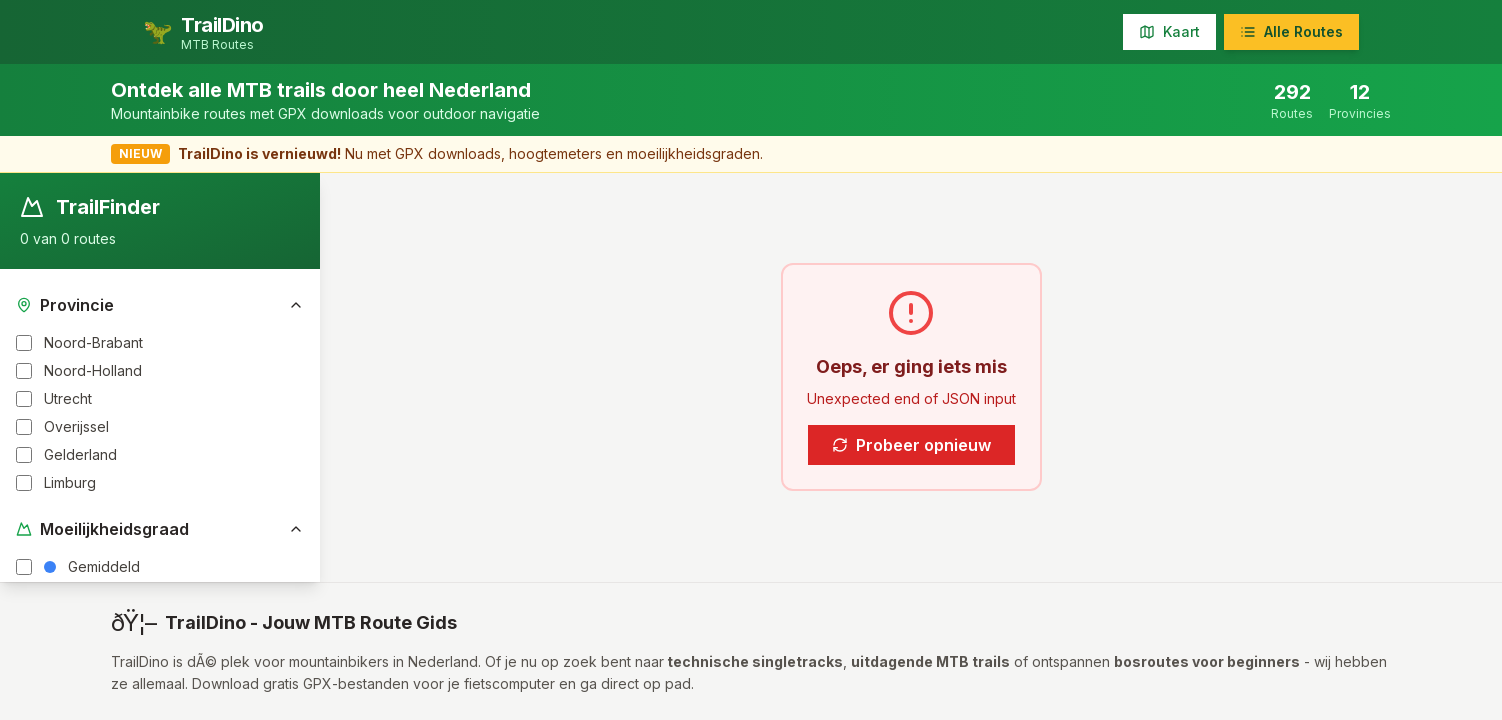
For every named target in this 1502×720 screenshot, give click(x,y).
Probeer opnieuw (911, 445)
